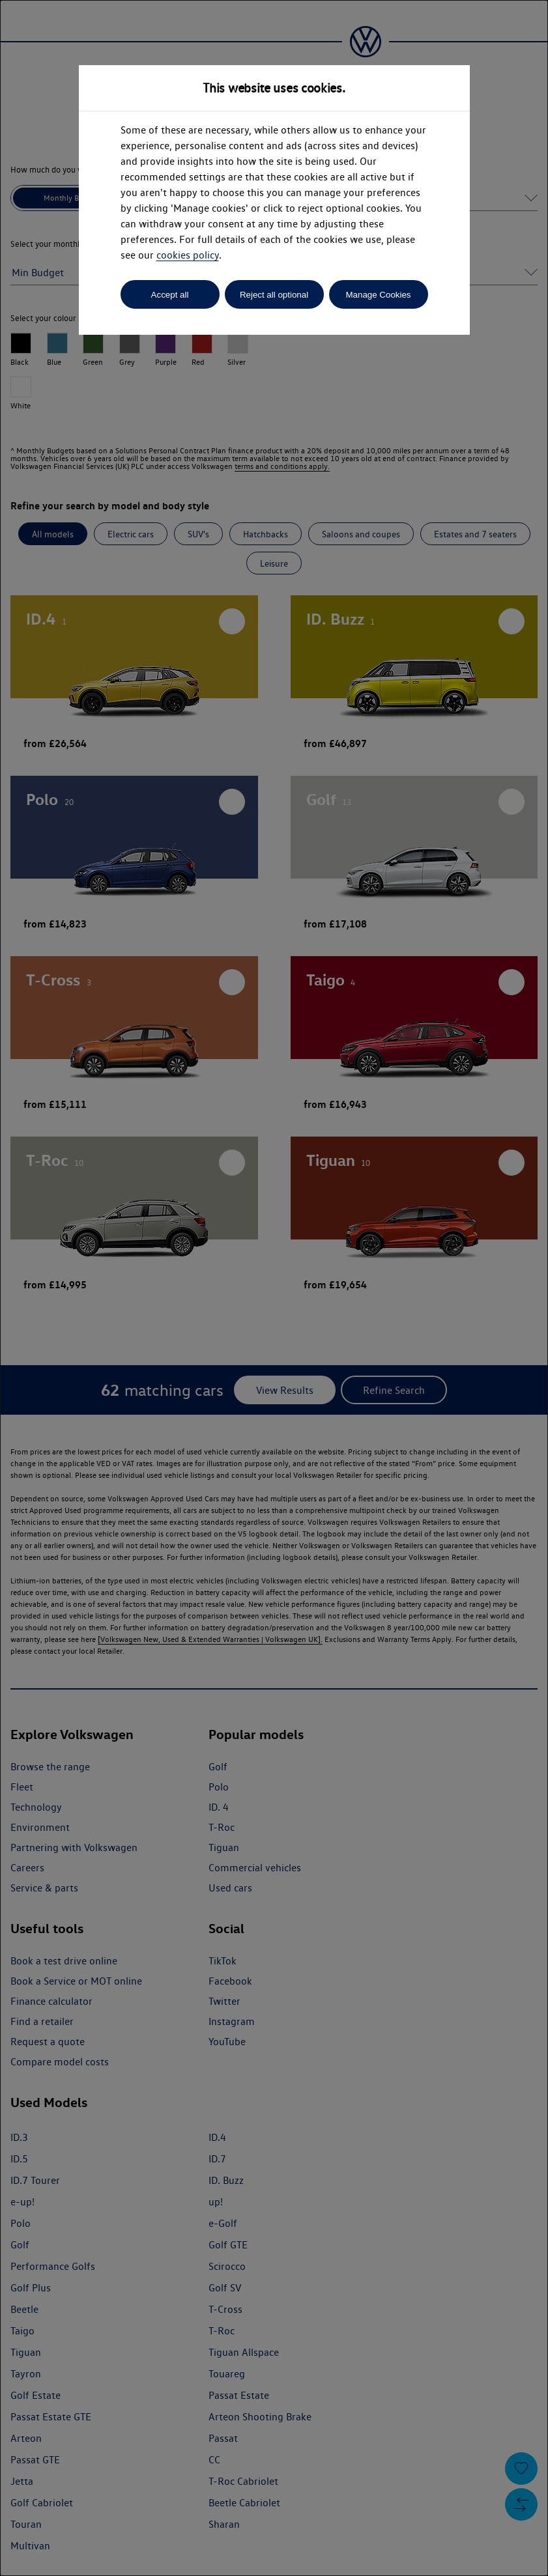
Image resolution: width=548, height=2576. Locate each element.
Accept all (170, 295)
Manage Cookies (378, 295)
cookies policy (187, 255)
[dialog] (274, 1288)
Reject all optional (274, 295)
